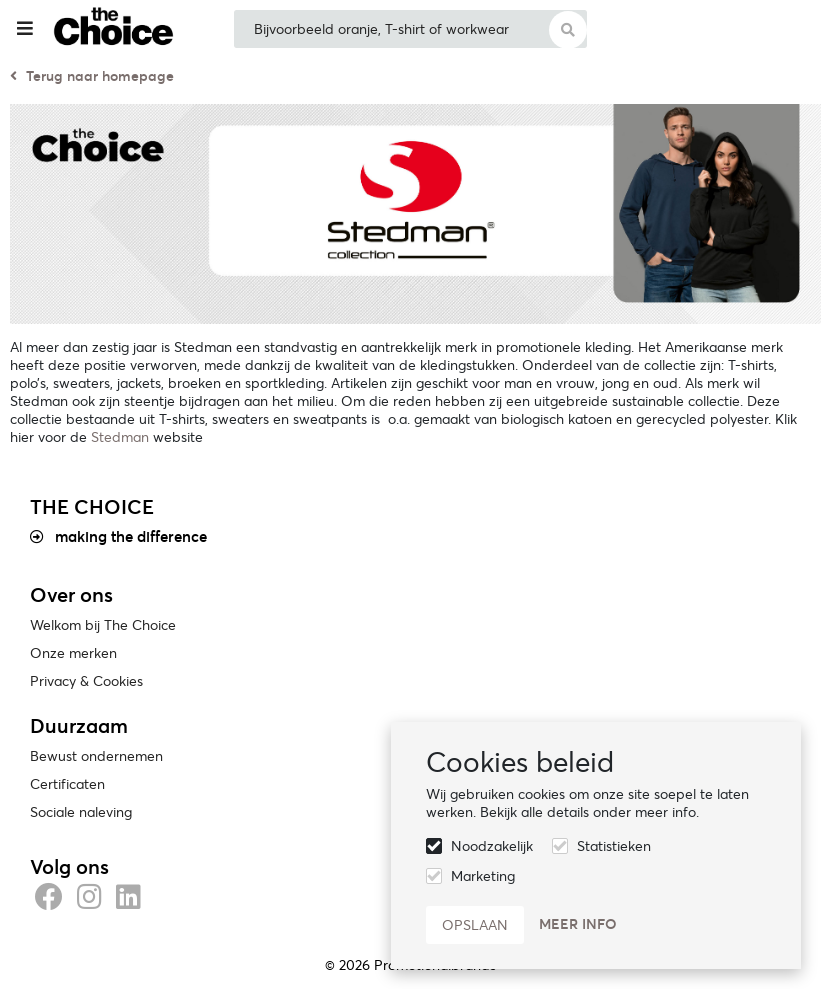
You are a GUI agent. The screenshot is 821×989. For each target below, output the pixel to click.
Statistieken (614, 846)
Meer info (578, 924)
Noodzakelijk (492, 846)
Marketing (483, 876)
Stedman (120, 437)
